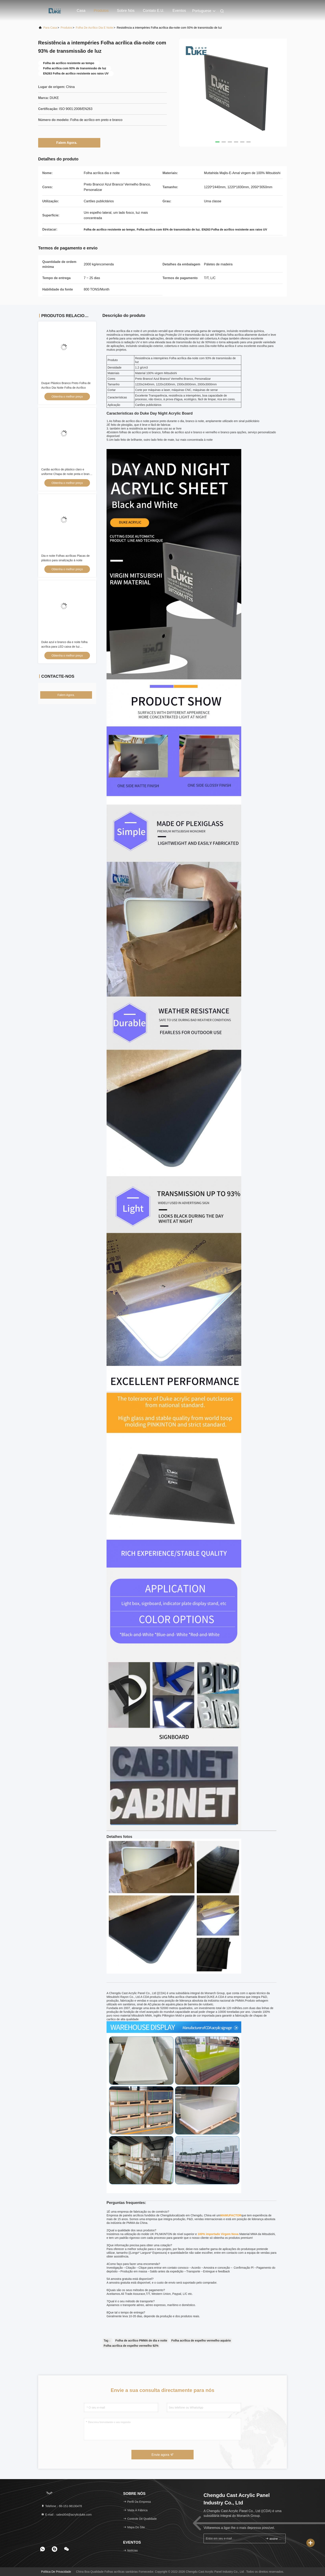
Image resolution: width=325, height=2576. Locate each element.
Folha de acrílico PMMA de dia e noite (141, 2340)
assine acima (273, 2538)
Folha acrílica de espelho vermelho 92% (131, 2345)
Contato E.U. (153, 11)
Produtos (101, 11)
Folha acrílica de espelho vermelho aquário (201, 2340)
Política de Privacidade (56, 2571)
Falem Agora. (69, 142)
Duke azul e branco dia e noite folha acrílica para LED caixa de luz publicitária (64, 646)
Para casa (50, 27)
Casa (81, 11)
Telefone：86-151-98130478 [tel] (61, 2506)
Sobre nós (126, 11)
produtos (66, 27)
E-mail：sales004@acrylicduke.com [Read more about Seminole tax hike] (66, 2514)
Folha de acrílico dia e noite (94, 27)
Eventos (179, 11)
